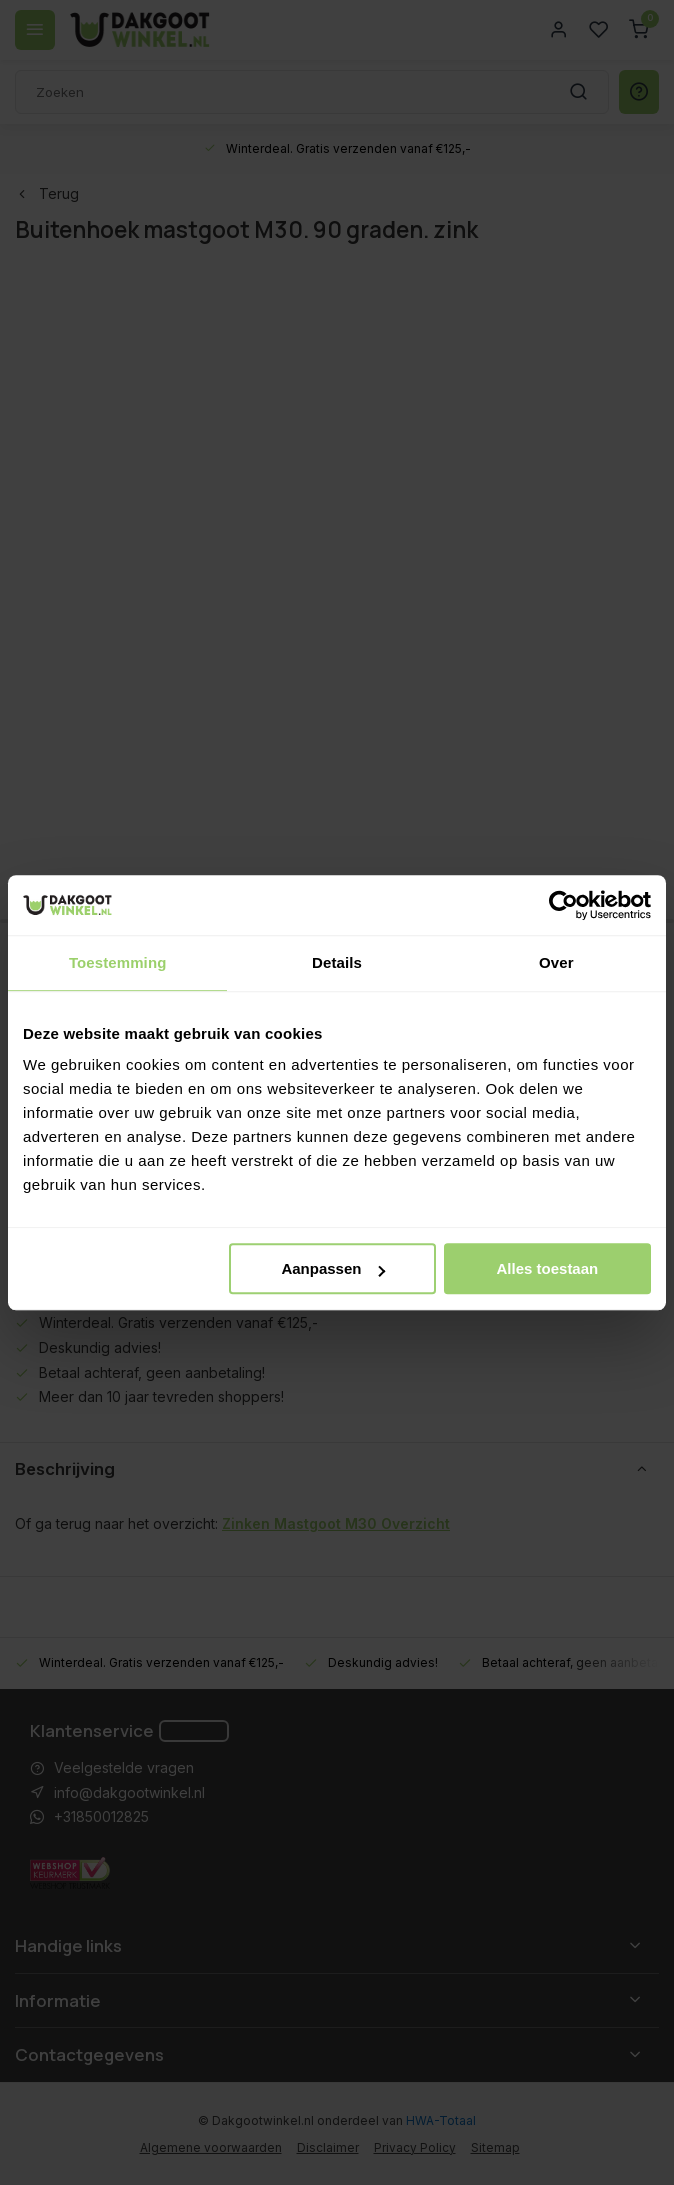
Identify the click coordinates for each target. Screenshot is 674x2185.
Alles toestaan (548, 1268)
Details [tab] (337, 962)
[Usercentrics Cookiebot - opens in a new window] (563, 905)
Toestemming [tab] (118, 962)
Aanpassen (333, 1268)
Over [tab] (556, 962)
